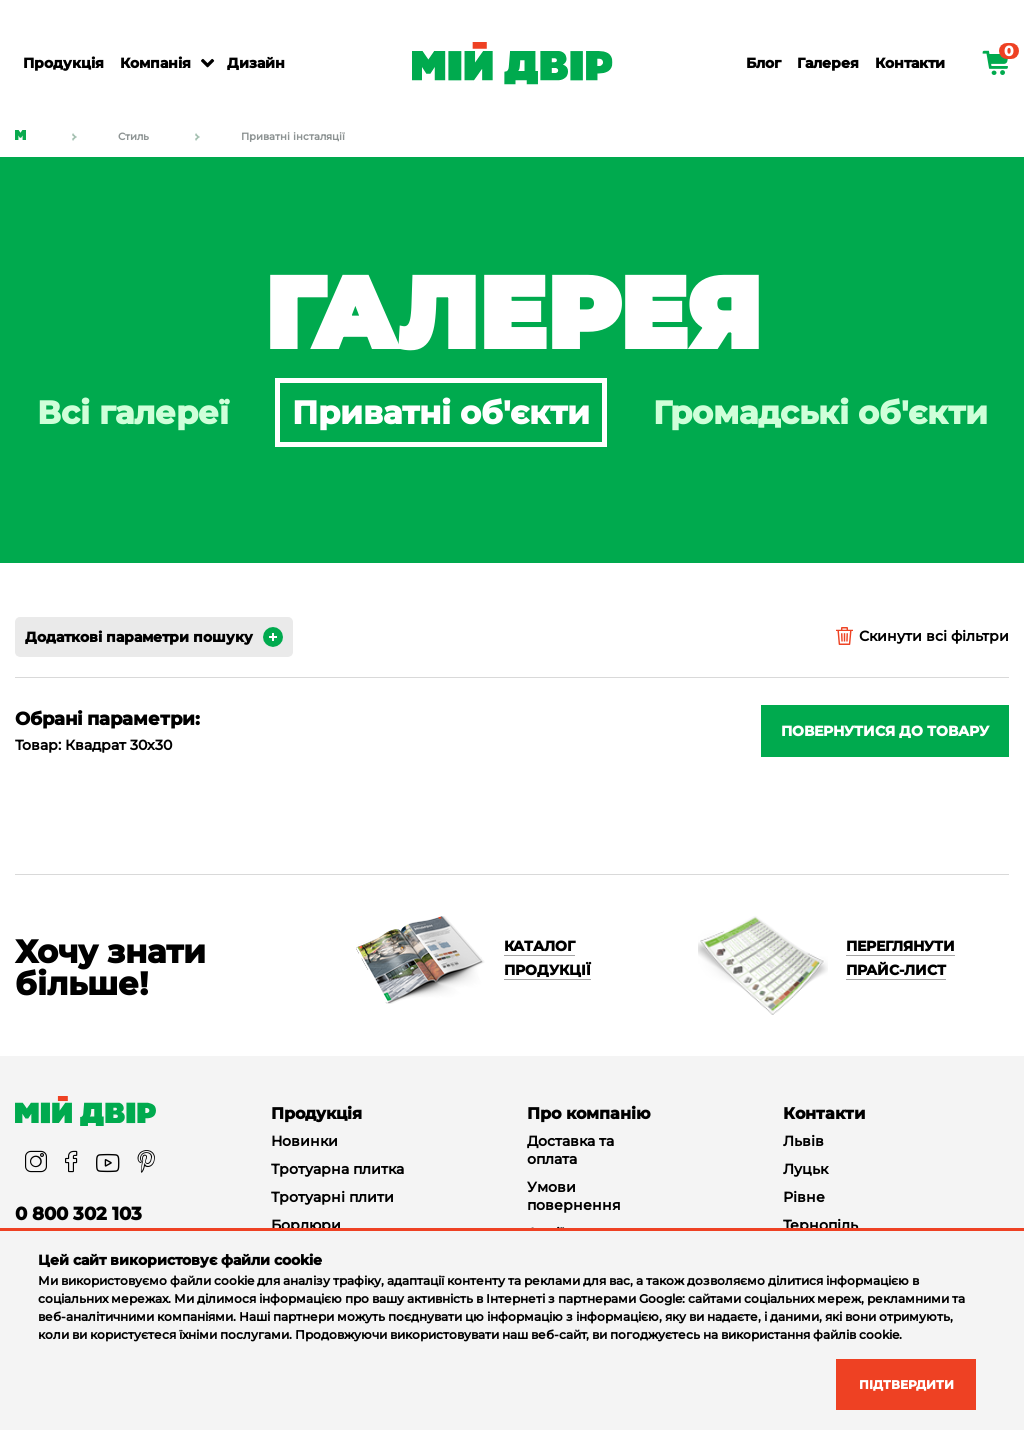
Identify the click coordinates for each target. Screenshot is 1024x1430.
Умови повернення (574, 1196)
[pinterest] (146, 1163)
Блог (763, 63)
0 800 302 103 (78, 1214)
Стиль (133, 136)
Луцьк (805, 1169)
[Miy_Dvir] (85, 1111)
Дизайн (256, 63)
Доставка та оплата (570, 1150)
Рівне (804, 1197)
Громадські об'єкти (820, 412)
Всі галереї (133, 412)
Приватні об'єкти (441, 412)
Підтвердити (893, 1382)
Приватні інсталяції (293, 136)
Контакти (910, 63)
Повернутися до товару (885, 731)
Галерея (828, 63)
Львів (803, 1141)
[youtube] (107, 1163)
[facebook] (71, 1163)
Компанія (155, 63)
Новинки (304, 1141)
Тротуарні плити (332, 1197)
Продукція (63, 63)
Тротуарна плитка (337, 1169)
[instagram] (36, 1163)
